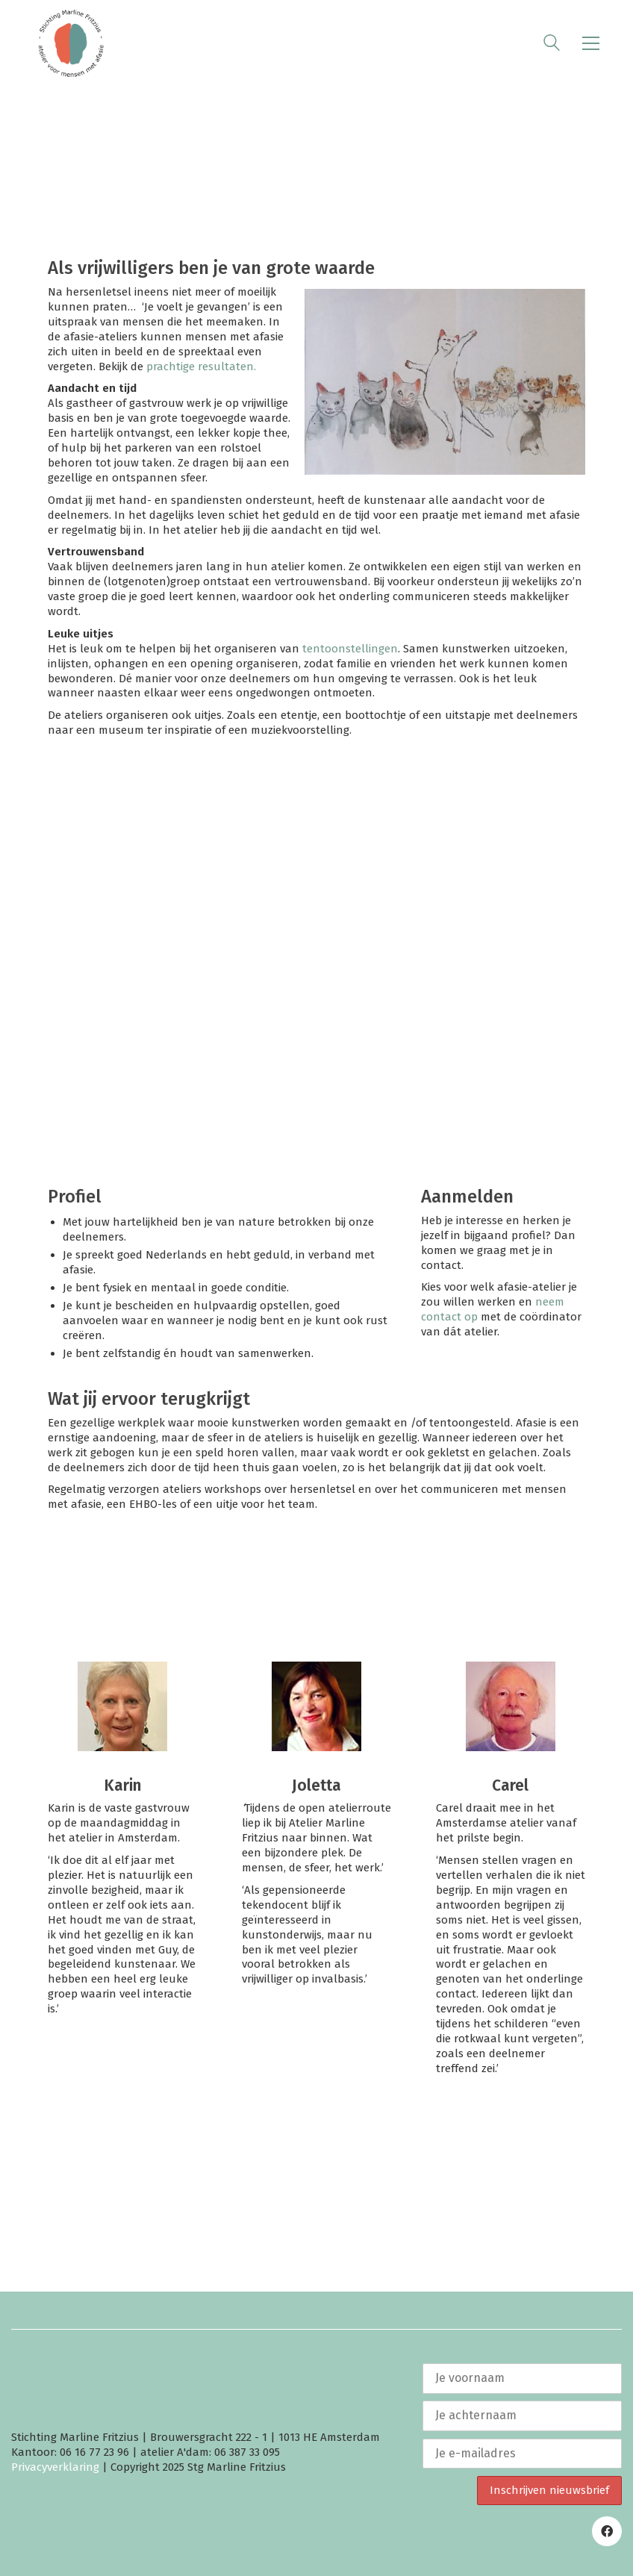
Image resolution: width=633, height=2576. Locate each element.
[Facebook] (607, 2531)
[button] (590, 43)
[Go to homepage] (71, 43)
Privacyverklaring (55, 2467)
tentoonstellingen (350, 648)
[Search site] (551, 44)
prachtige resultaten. (201, 366)
